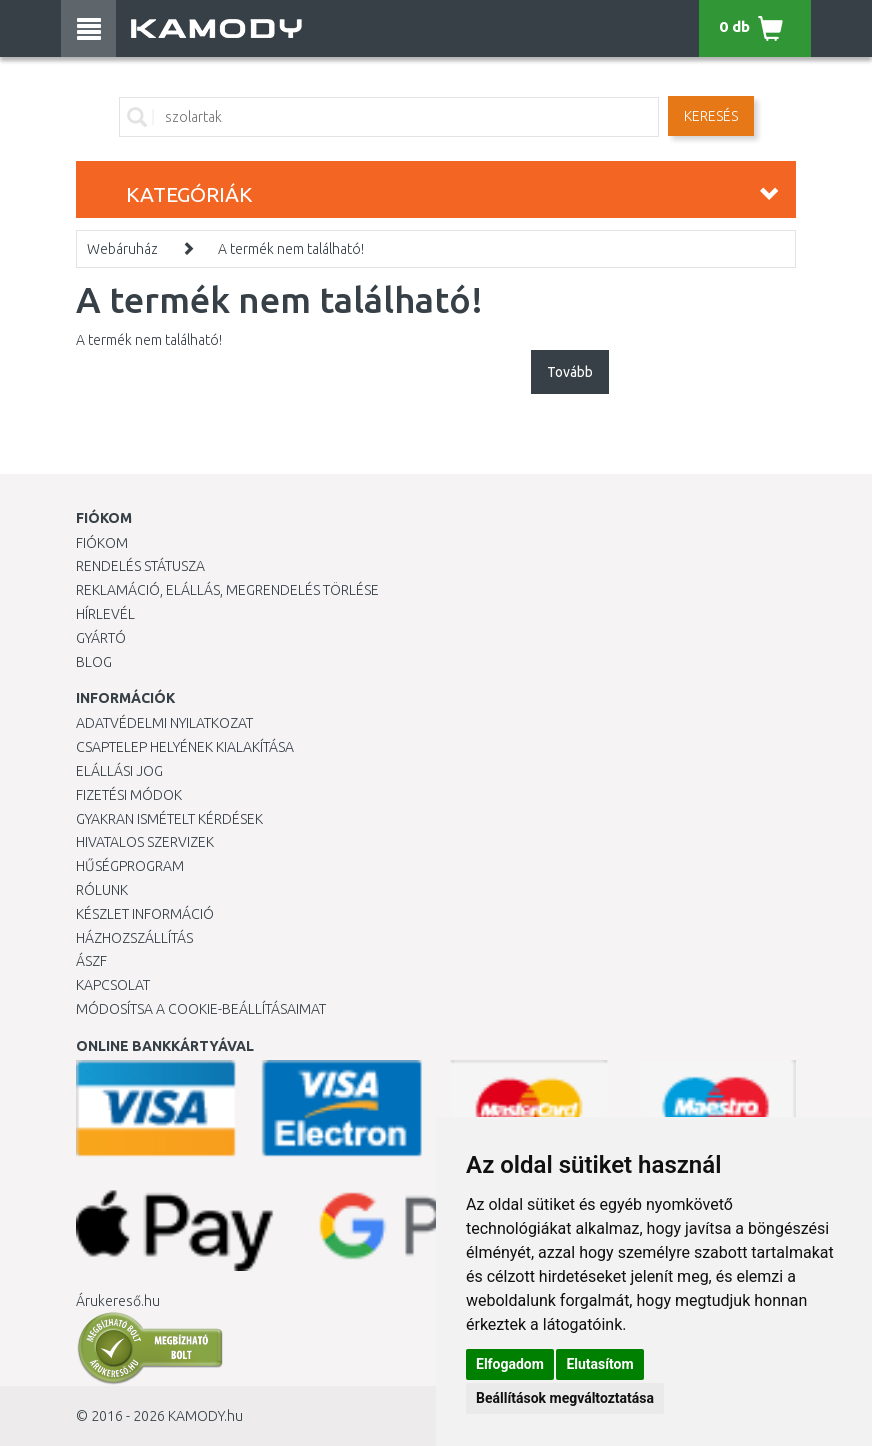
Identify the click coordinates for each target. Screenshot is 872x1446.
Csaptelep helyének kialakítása (185, 747)
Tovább (570, 372)
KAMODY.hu (205, 1416)
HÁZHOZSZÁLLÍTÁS (134, 938)
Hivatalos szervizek (145, 842)
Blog (94, 662)
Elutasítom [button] (599, 1364)
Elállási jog (119, 771)
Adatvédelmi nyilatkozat (164, 723)
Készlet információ (145, 914)
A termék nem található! (291, 249)
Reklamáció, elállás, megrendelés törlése (227, 590)
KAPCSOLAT (113, 985)
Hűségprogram (130, 866)
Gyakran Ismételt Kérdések (169, 819)
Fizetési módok (129, 795)
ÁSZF (91, 961)
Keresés (711, 116)
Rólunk (102, 890)
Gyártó (101, 638)
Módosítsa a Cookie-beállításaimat (201, 1009)
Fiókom (102, 543)
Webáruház (122, 249)
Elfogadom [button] (510, 1364)
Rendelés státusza (140, 566)
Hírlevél (105, 614)
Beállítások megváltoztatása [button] (565, 1398)
